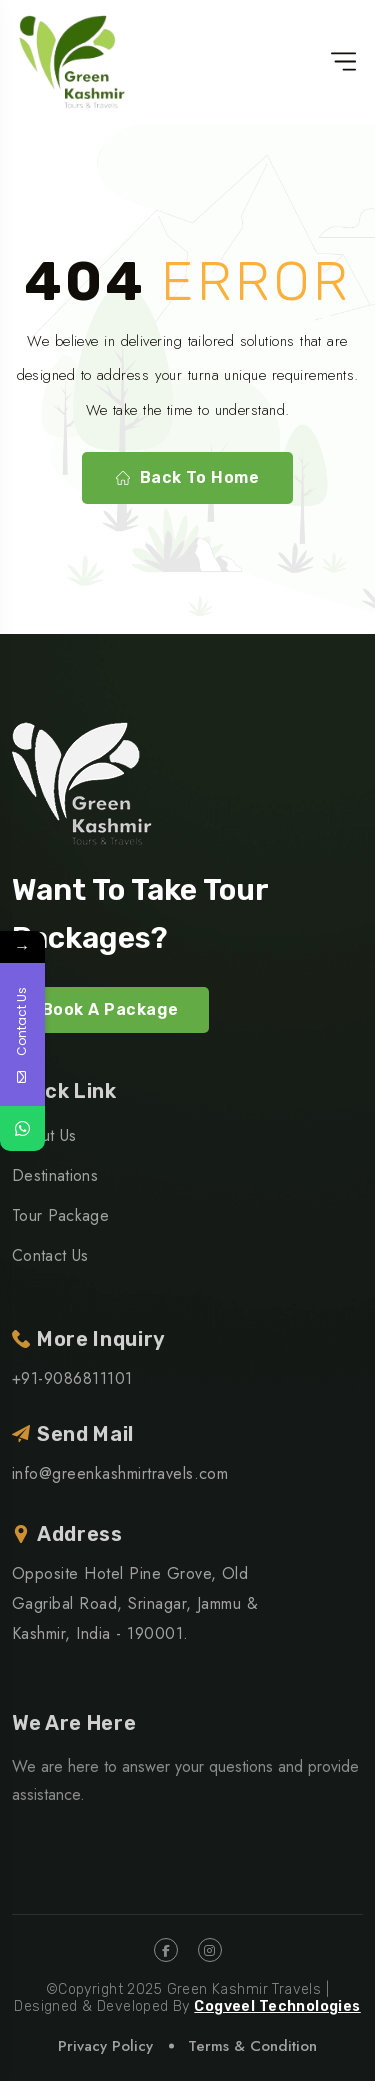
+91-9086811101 (72, 1378)
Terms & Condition (252, 2046)
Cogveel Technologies (277, 2006)
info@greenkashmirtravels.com (120, 1473)
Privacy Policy (105, 2046)
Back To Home (188, 478)
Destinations (55, 1175)
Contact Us (50, 1255)
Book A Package (110, 1009)
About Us (44, 1135)
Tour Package (60, 1215)
